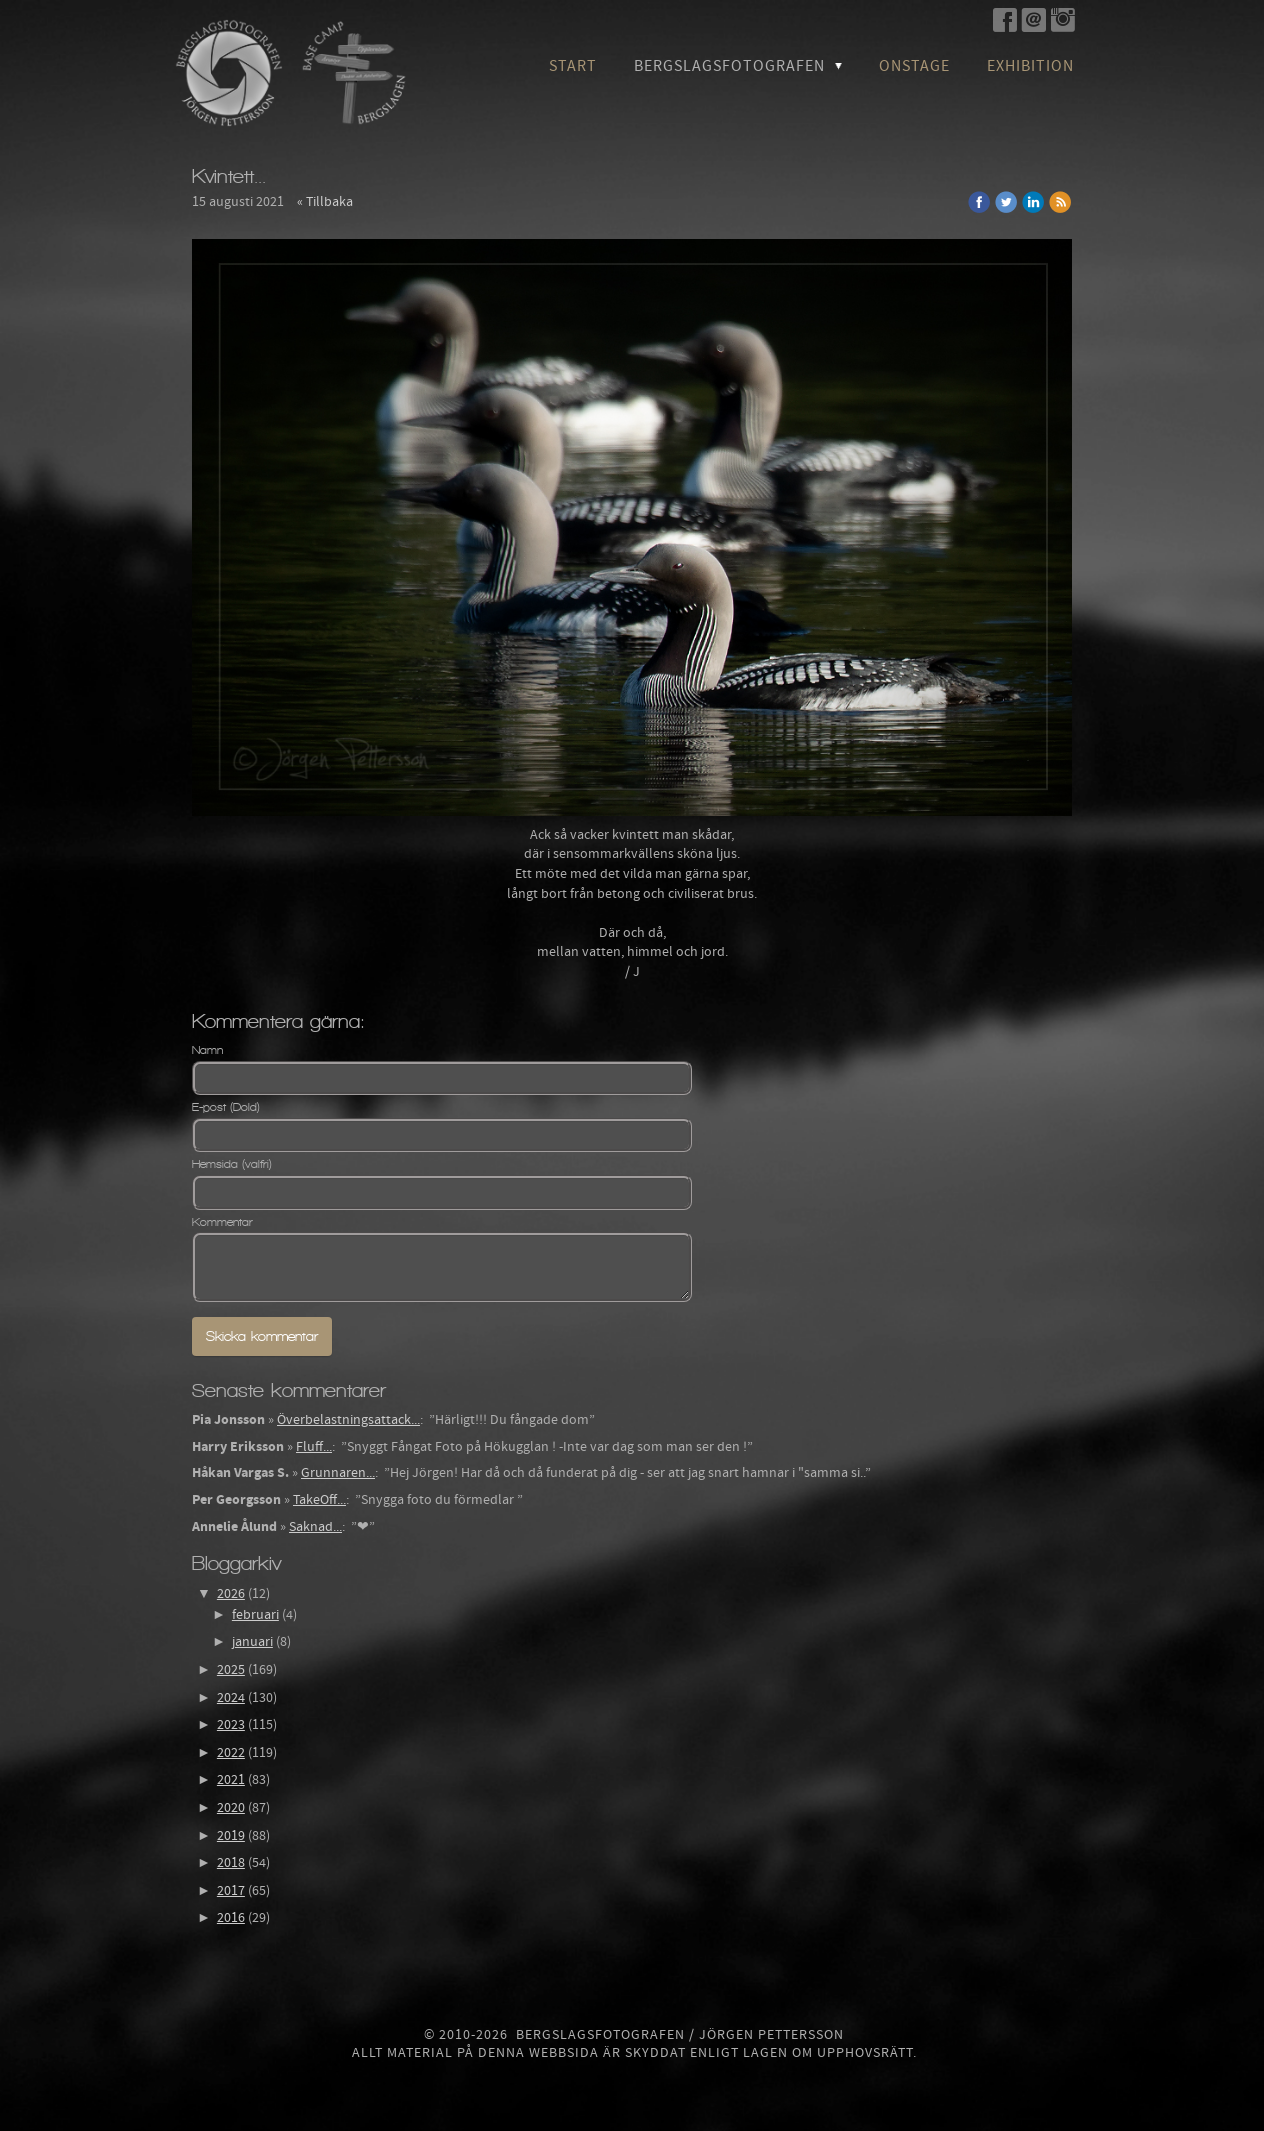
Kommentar (222, 1222)
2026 (231, 1594)
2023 (231, 1725)
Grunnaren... (338, 1473)
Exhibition (1030, 66)
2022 (231, 1753)
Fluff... (314, 1447)
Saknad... (315, 1527)
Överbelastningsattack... (348, 1420)
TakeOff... (319, 1500)
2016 (231, 1918)
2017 (231, 1891)
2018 (231, 1863)
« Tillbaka (325, 202)
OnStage (914, 66)
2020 (231, 1808)
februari (255, 1615)
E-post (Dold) (226, 1107)
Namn (207, 1050)
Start (573, 66)
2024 (231, 1698)
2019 (231, 1836)
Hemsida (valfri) (232, 1164)
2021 (231, 1780)
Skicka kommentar (262, 1336)
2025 (231, 1670)
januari (252, 1642)
